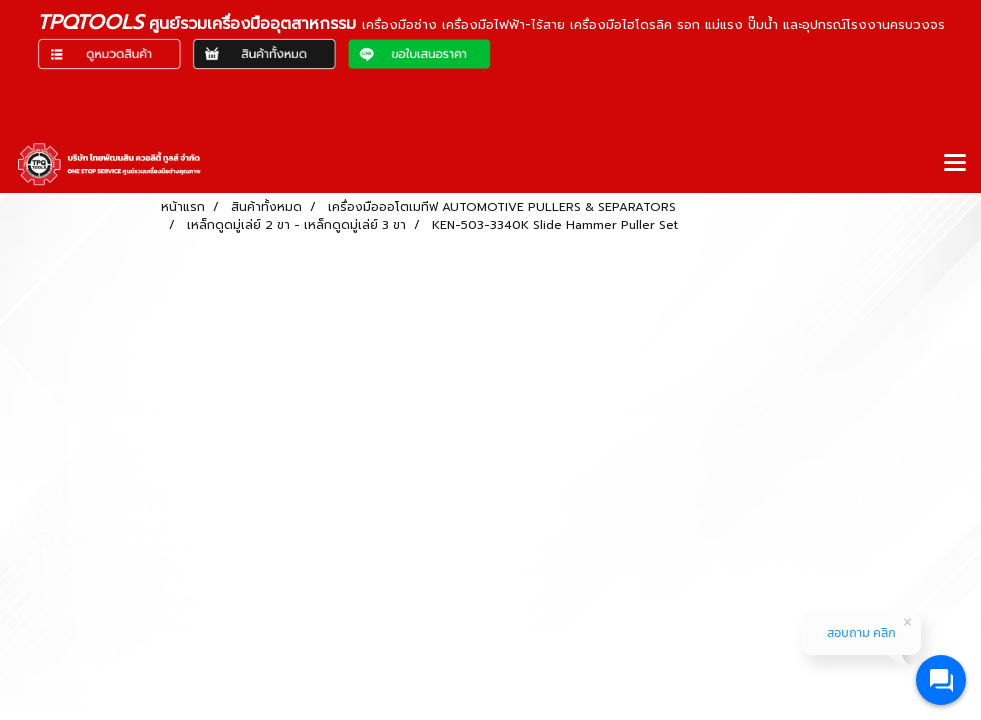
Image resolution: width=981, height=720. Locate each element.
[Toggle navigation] (955, 164)
